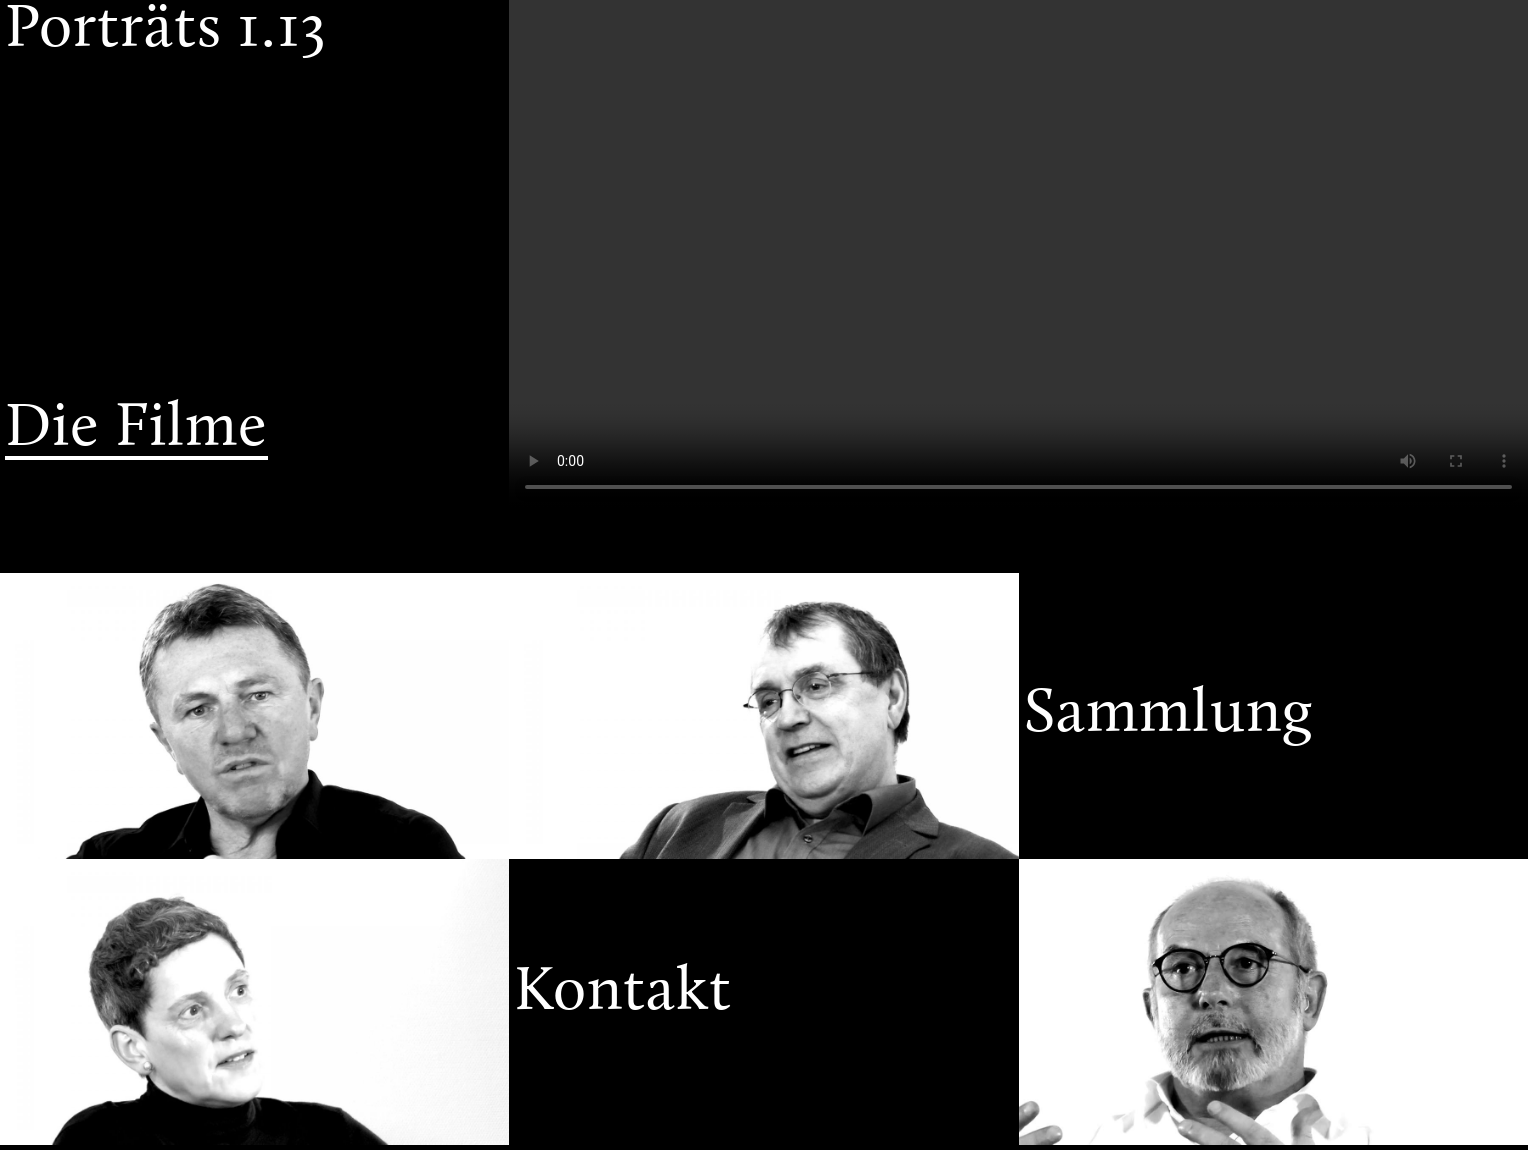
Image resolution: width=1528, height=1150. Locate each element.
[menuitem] (254, 157)
